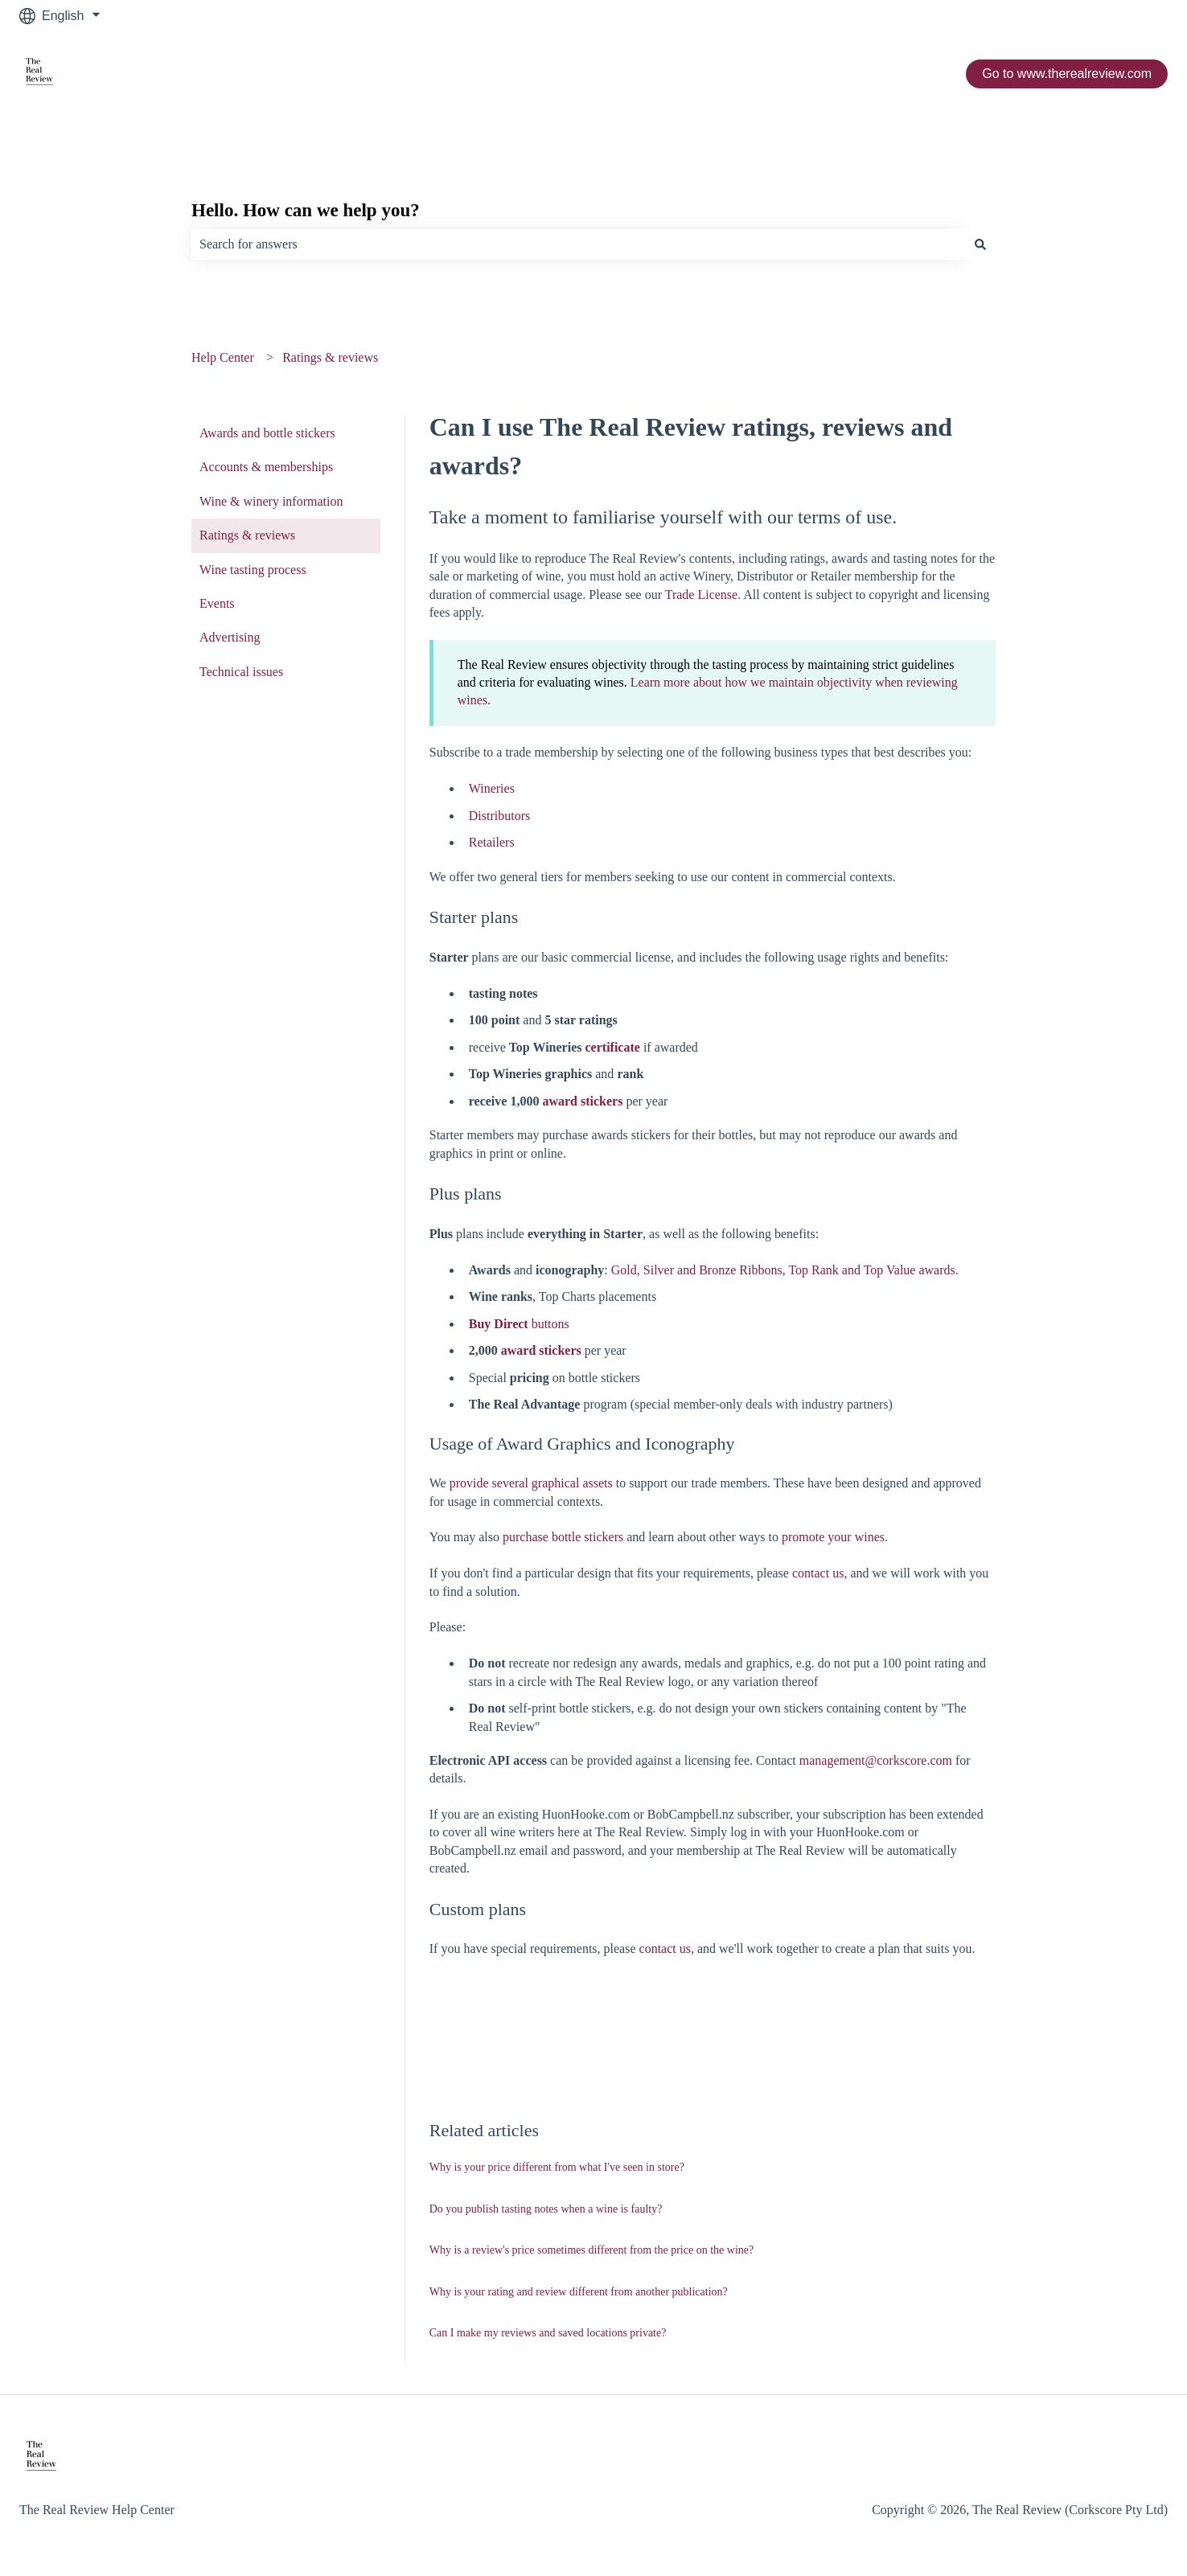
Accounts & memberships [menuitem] (266, 467)
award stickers (582, 1101)
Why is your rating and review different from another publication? (578, 2292)
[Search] (980, 244)
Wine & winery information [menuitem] (271, 501)
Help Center (222, 357)
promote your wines (833, 1537)
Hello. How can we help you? (305, 210)
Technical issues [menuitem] (241, 672)
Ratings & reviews (330, 357)
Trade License (701, 594)
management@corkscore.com (875, 1760)
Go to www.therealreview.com (1067, 73)
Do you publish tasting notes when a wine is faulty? (546, 2209)
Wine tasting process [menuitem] (252, 569)
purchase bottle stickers (563, 1537)
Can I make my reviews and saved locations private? (548, 2333)
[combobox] (578, 244)
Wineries (492, 788)
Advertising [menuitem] (230, 637)
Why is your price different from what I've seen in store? (556, 2167)
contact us (818, 1573)
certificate (612, 1047)
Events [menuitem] (217, 603)
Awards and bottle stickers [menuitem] (267, 433)
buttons (519, 1324)
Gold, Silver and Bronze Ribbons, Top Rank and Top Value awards (783, 1270)
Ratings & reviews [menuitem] (247, 535)
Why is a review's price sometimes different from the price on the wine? (591, 2250)
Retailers (492, 842)
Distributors (499, 815)
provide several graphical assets (531, 1483)
